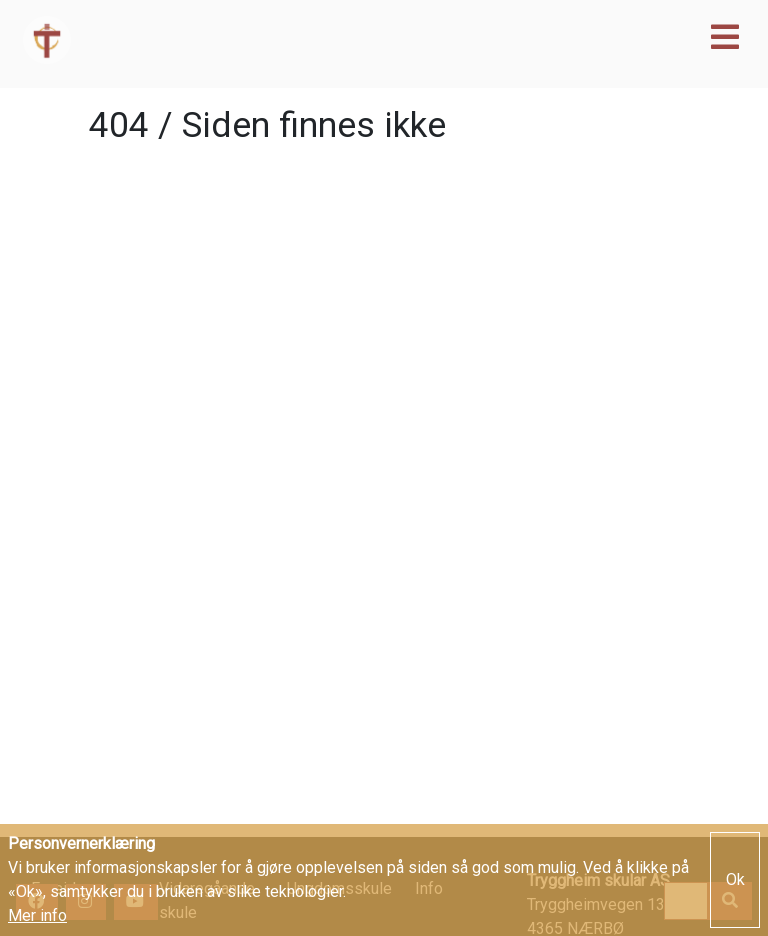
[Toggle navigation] (725, 37)
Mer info (37, 917)
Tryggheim (281, 40)
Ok (735, 880)
